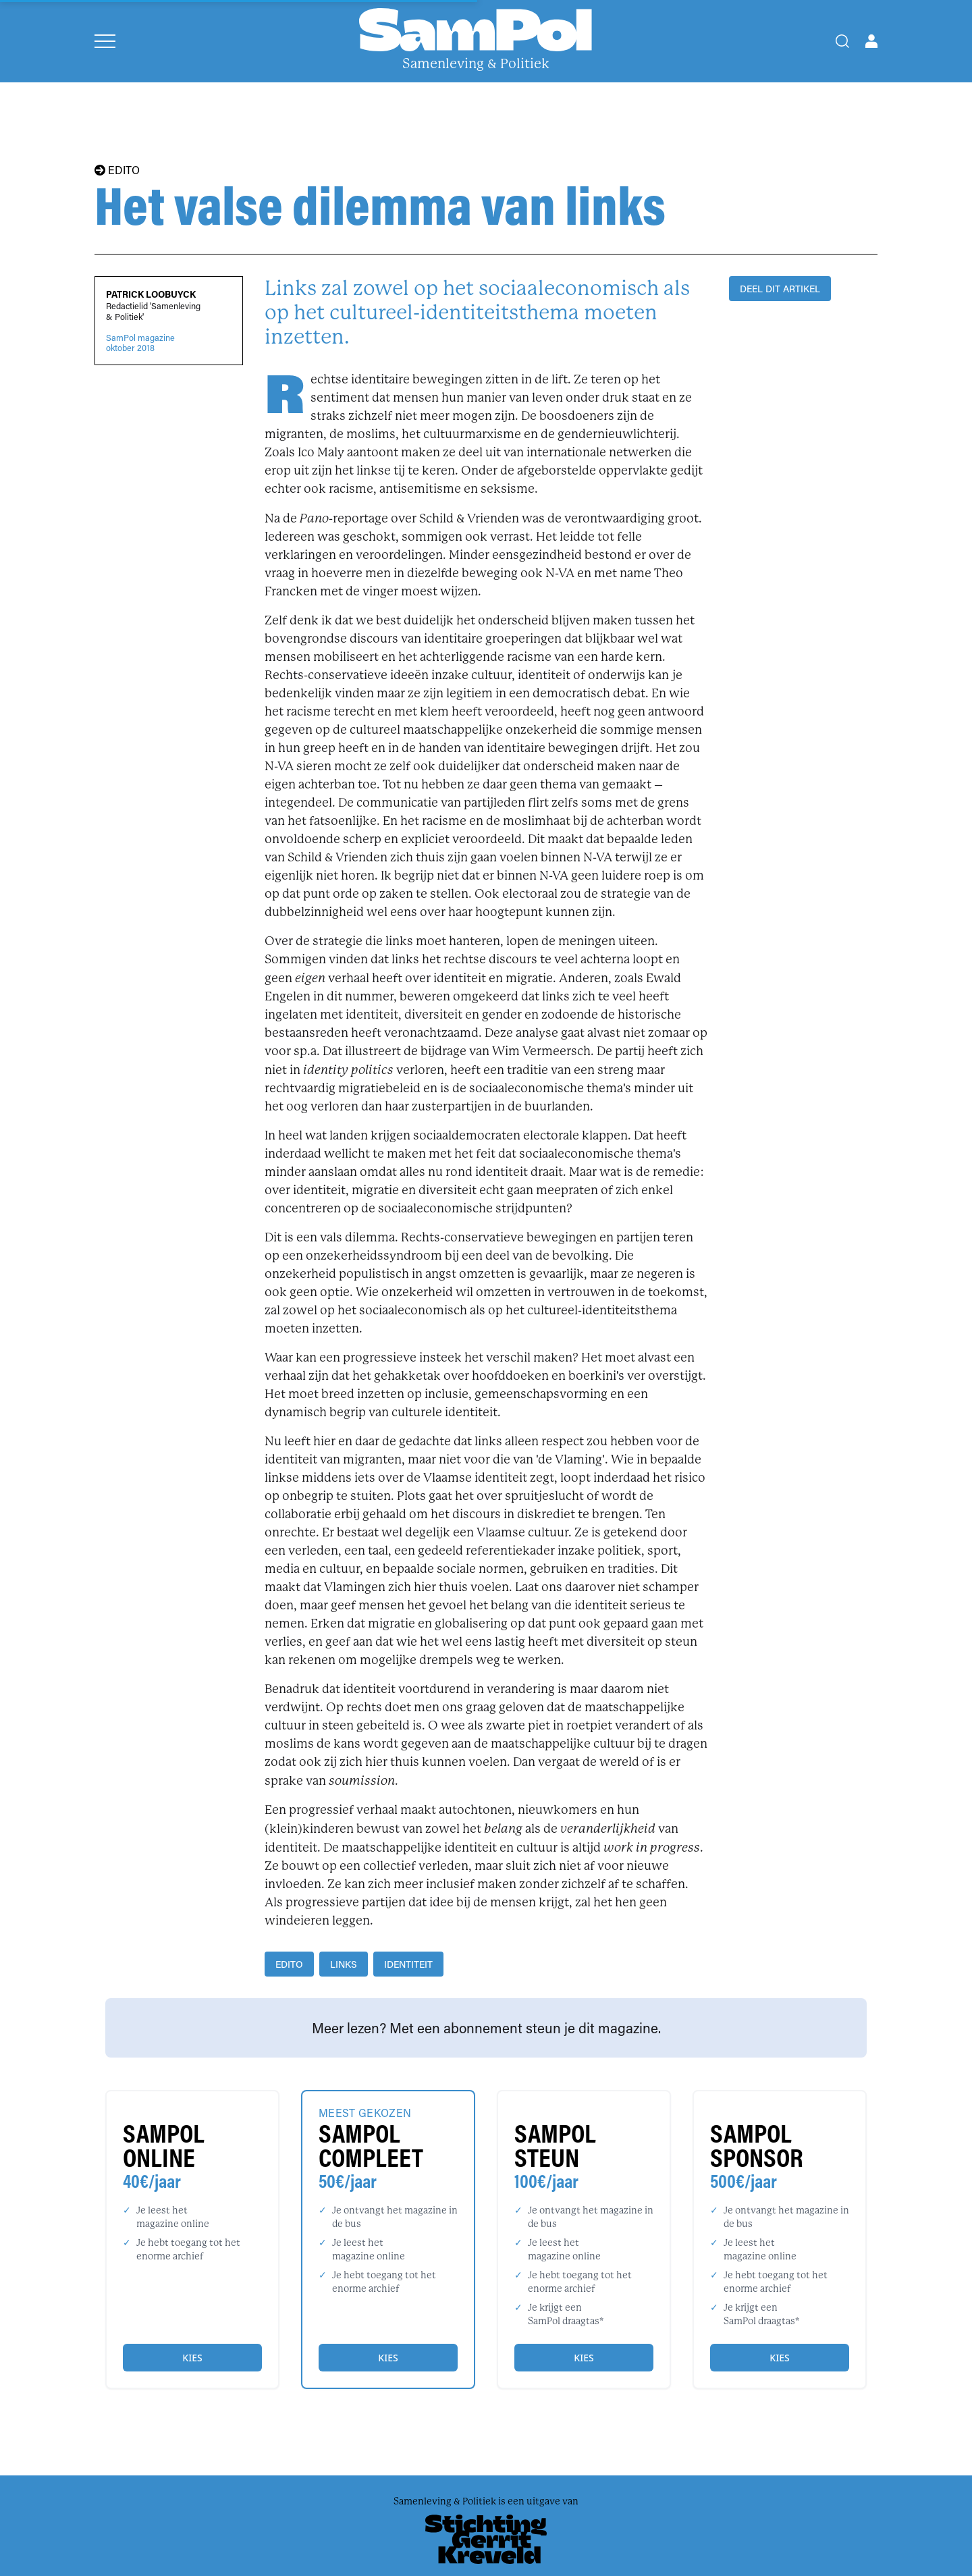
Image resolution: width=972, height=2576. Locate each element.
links (343, 1964)
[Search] (842, 41)
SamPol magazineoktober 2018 (140, 343)
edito (289, 1964)
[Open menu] (104, 41)
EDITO (117, 170)
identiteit (408, 1964)
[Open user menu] (871, 41)
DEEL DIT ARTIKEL (780, 288)
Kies (192, 2357)
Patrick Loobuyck (151, 294)
